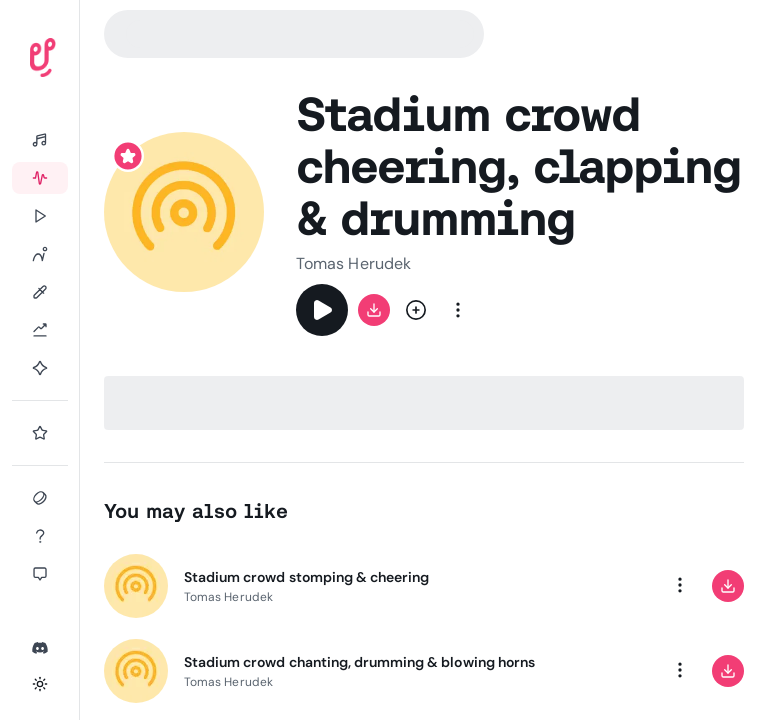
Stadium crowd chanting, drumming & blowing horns (359, 662)
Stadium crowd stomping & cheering (306, 577)
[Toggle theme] (40, 684)
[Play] (322, 310)
